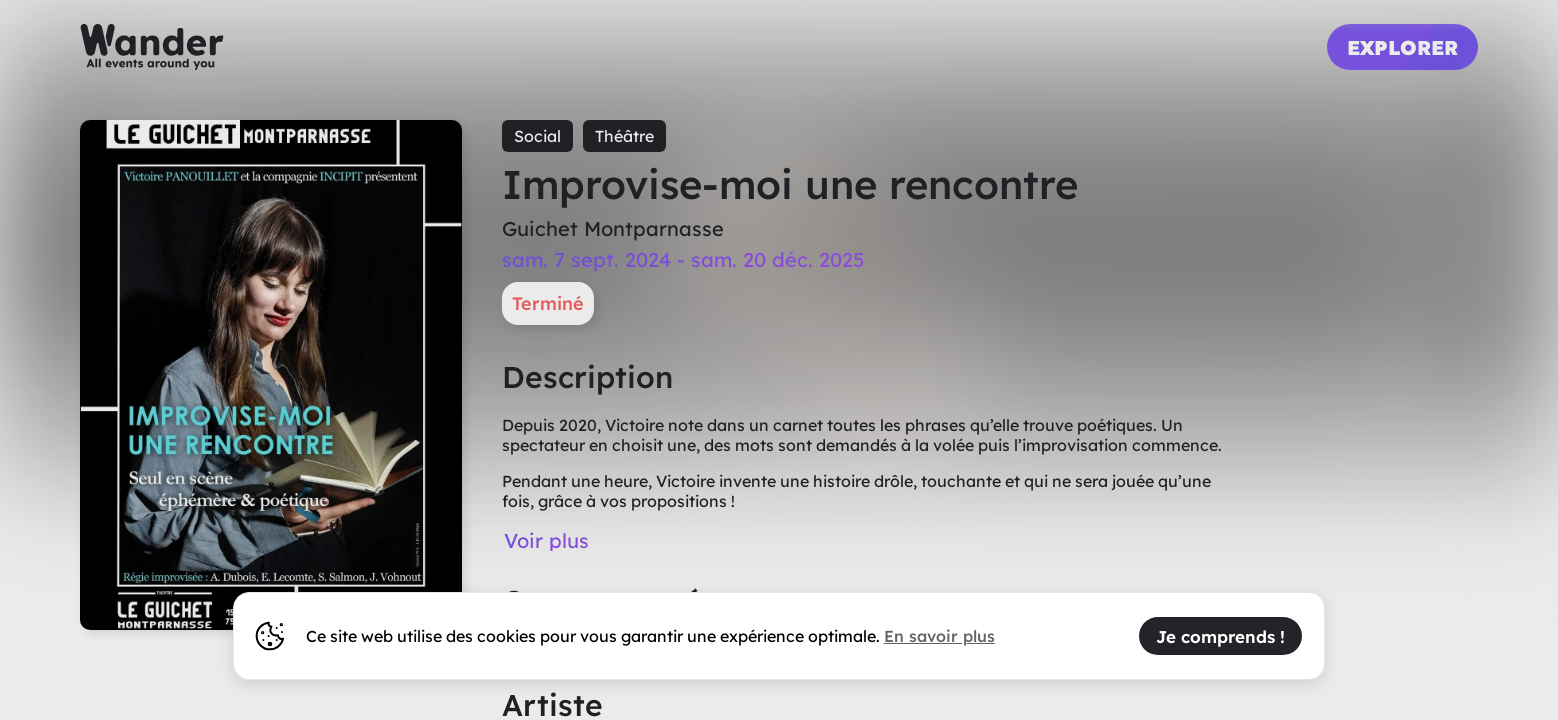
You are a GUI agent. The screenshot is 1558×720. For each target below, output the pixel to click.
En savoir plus (939, 636)
